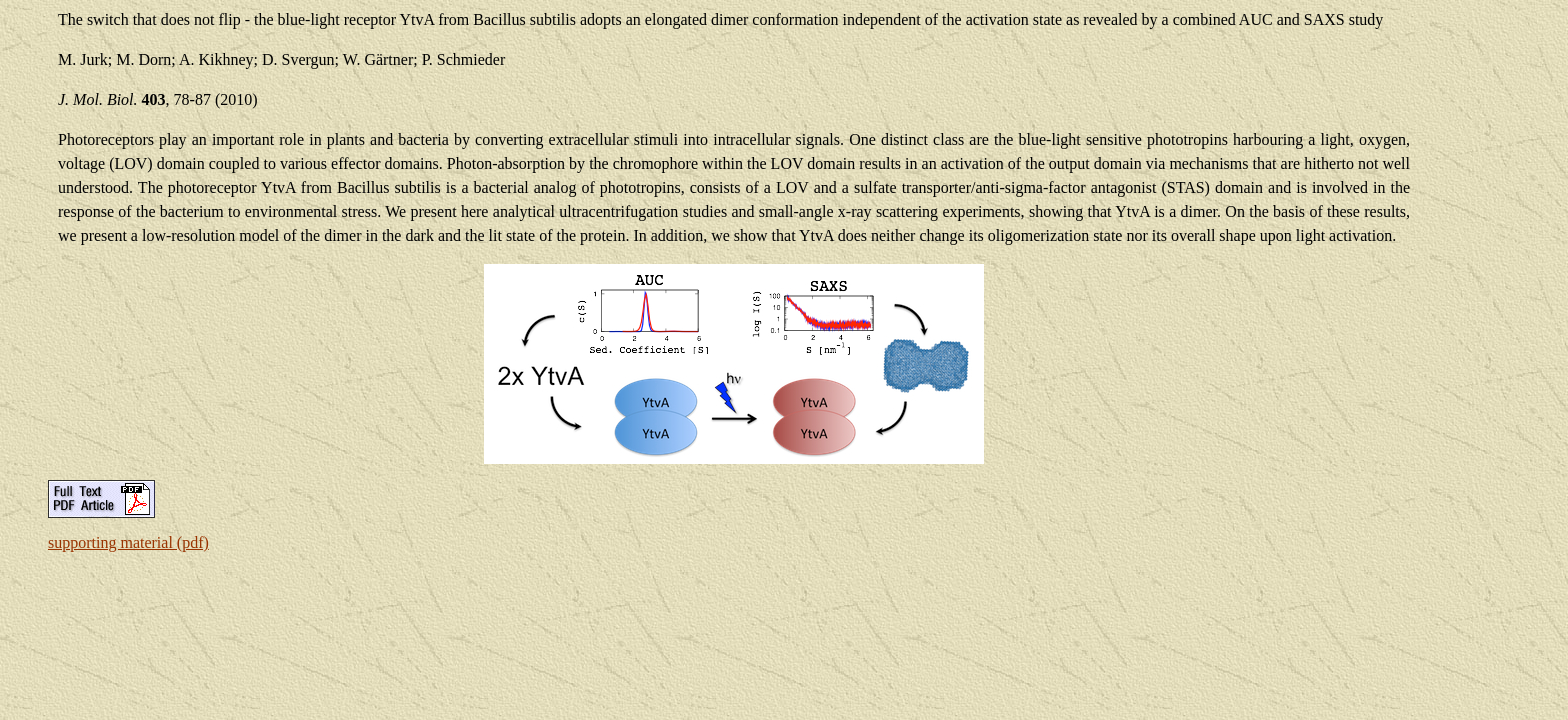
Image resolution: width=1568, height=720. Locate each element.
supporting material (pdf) (128, 542)
